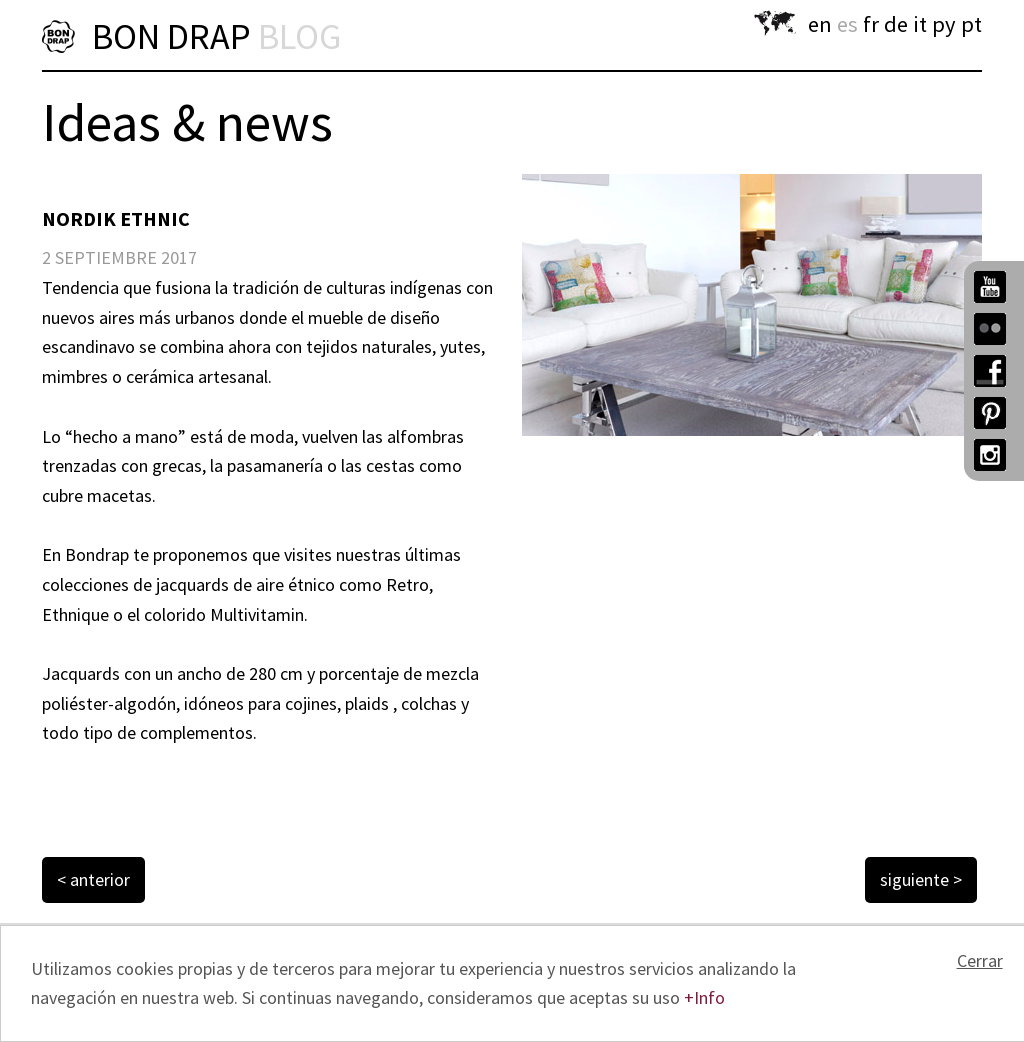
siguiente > (921, 879)
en (820, 24)
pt (971, 24)
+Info (704, 997)
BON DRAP (216, 36)
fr (871, 24)
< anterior (93, 879)
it (920, 24)
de (896, 24)
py (944, 24)
